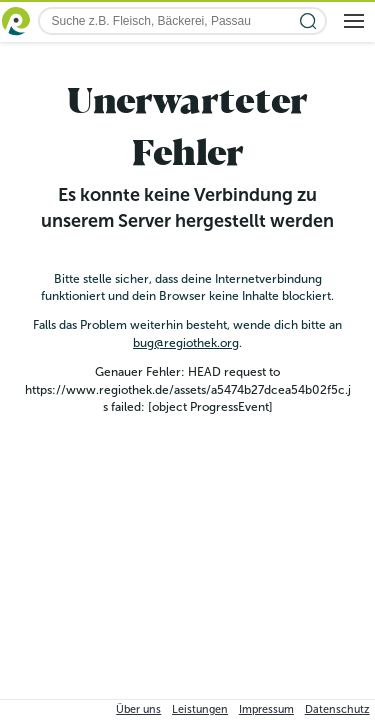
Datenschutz (337, 709)
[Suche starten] (308, 21)
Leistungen (200, 709)
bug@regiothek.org (186, 343)
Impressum (266, 709)
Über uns (138, 709)
